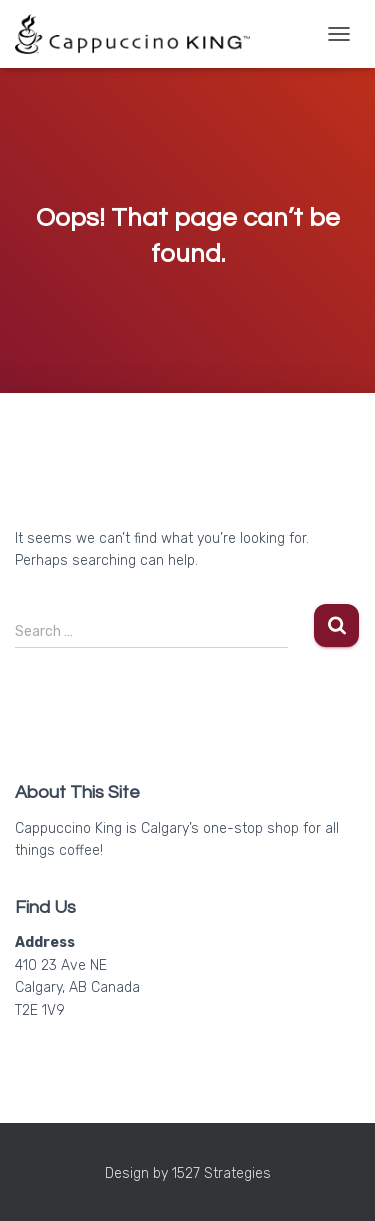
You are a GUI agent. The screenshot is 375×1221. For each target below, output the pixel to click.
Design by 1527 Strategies (188, 1173)
